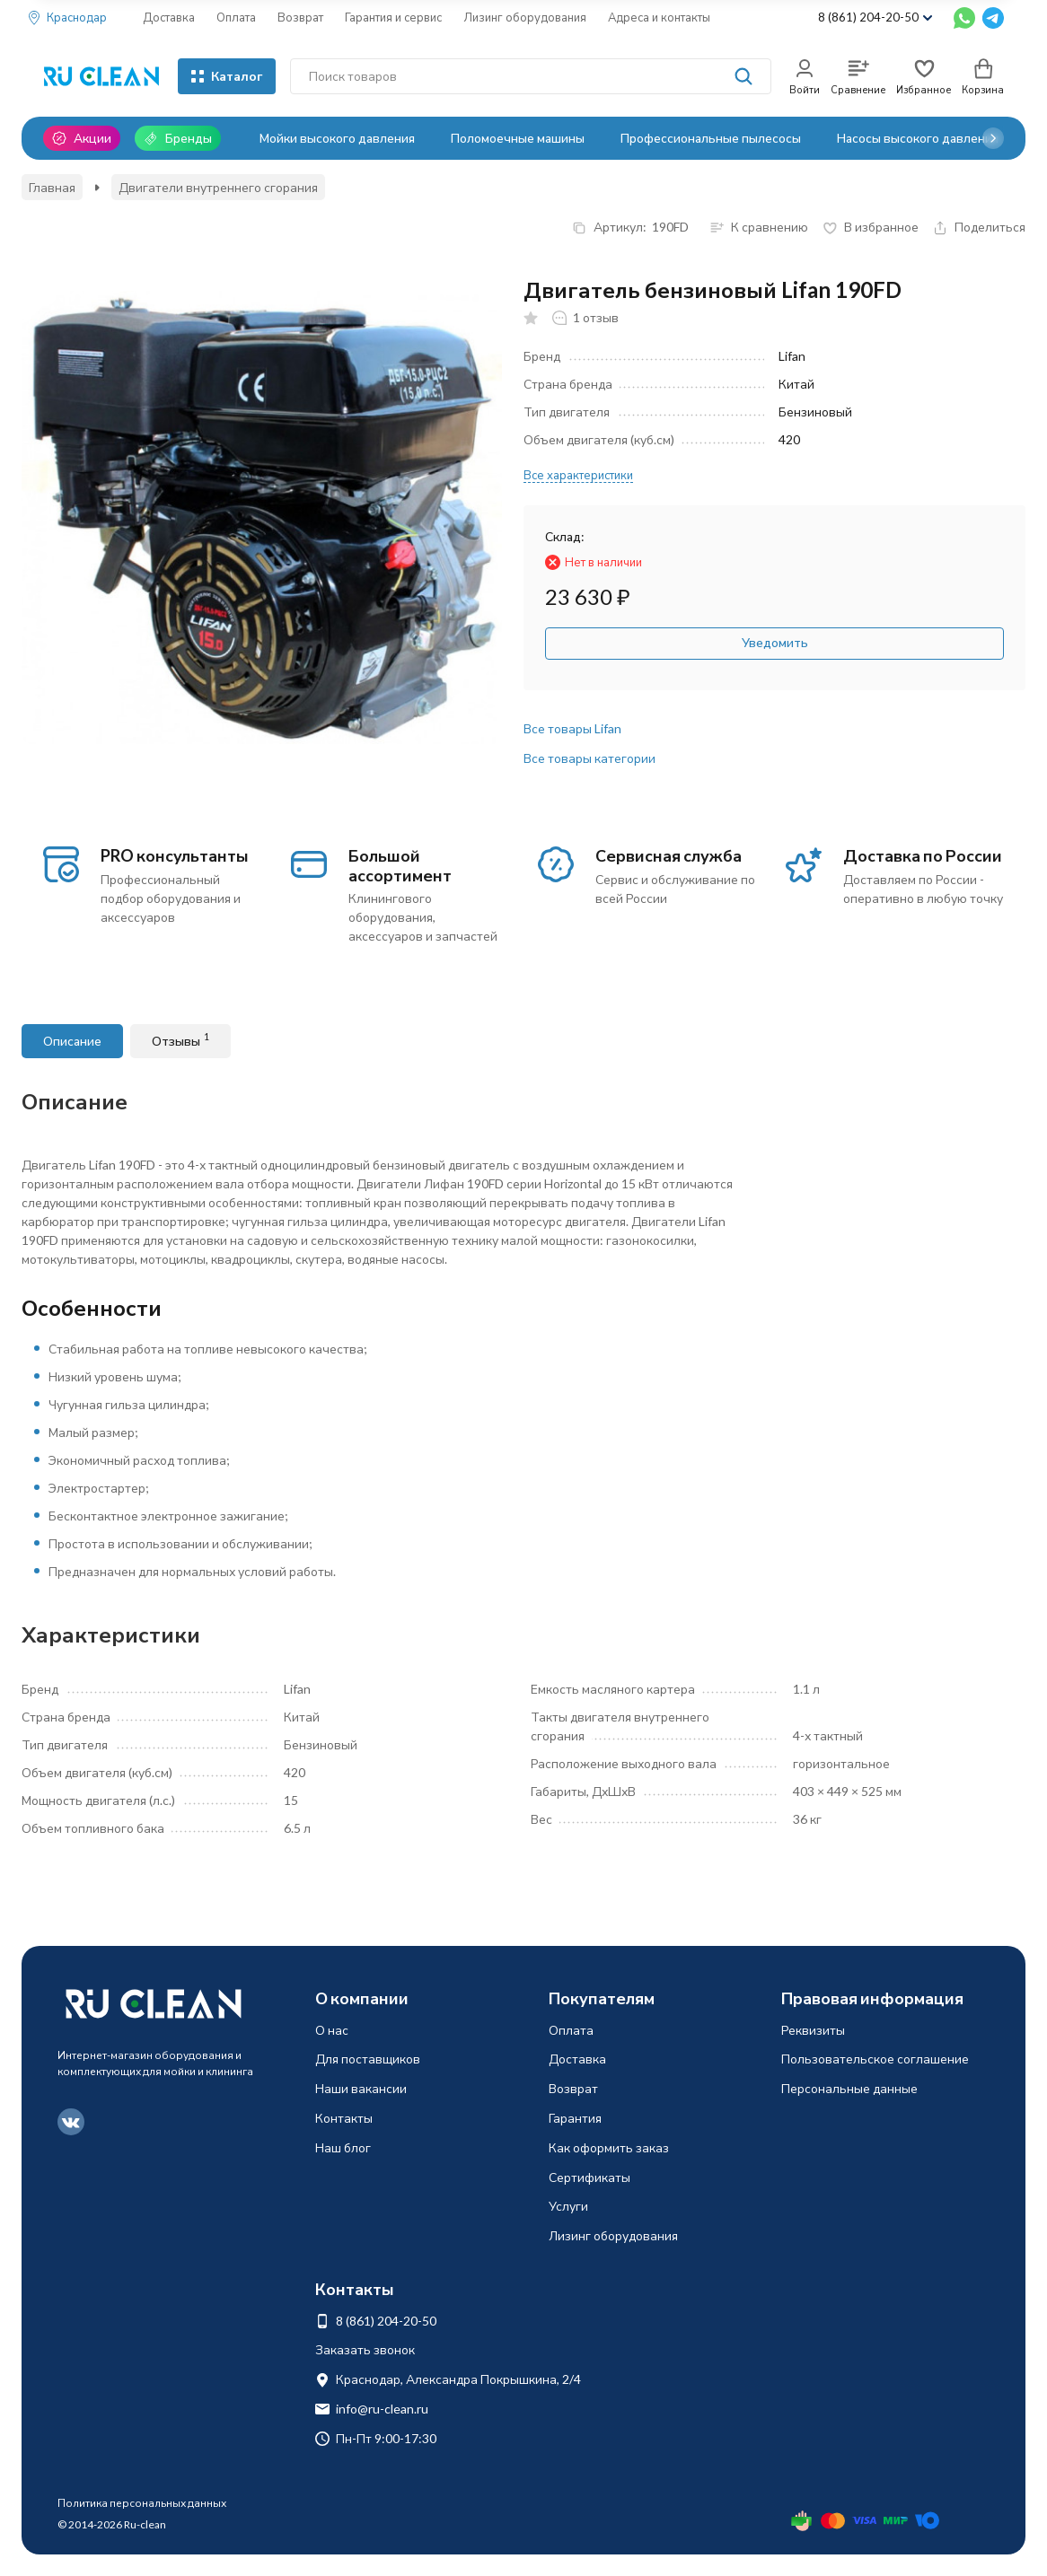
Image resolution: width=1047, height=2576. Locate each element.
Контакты (344, 2117)
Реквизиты (813, 2029)
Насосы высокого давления (918, 137)
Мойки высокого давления (337, 137)
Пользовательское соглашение (875, 2058)
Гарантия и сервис (393, 17)
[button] (993, 138)
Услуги (568, 2205)
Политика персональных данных (141, 2503)
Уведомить (775, 642)
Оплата (236, 17)
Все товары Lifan (572, 728)
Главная (52, 187)
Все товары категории (589, 758)
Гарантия (575, 2117)
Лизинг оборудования (524, 17)
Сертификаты (589, 2177)
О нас (331, 2029)
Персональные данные (849, 2088)
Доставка (169, 17)
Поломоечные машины (518, 137)
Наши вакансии (361, 2088)
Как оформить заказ (609, 2147)
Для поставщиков (367, 2058)
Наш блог (343, 2147)
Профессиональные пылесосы (710, 137)
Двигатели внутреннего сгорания (218, 187)
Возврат (300, 17)
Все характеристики (578, 475)
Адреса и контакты (659, 17)
